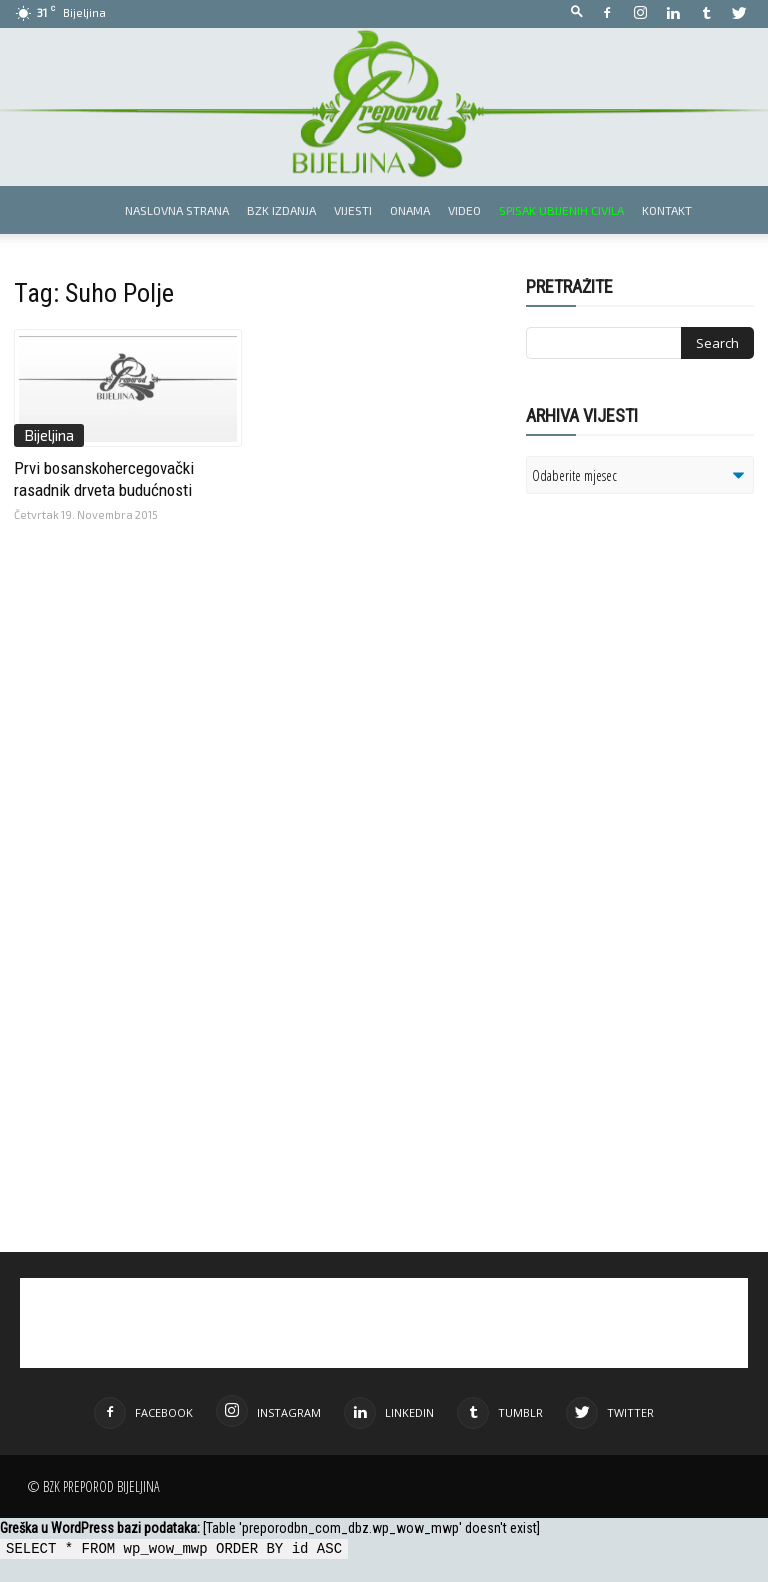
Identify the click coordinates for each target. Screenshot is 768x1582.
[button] (577, 12)
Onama (410, 210)
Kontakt (667, 210)
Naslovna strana (177, 210)
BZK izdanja (281, 210)
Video (464, 210)
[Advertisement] (647, 712)
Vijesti (353, 210)
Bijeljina (49, 435)
